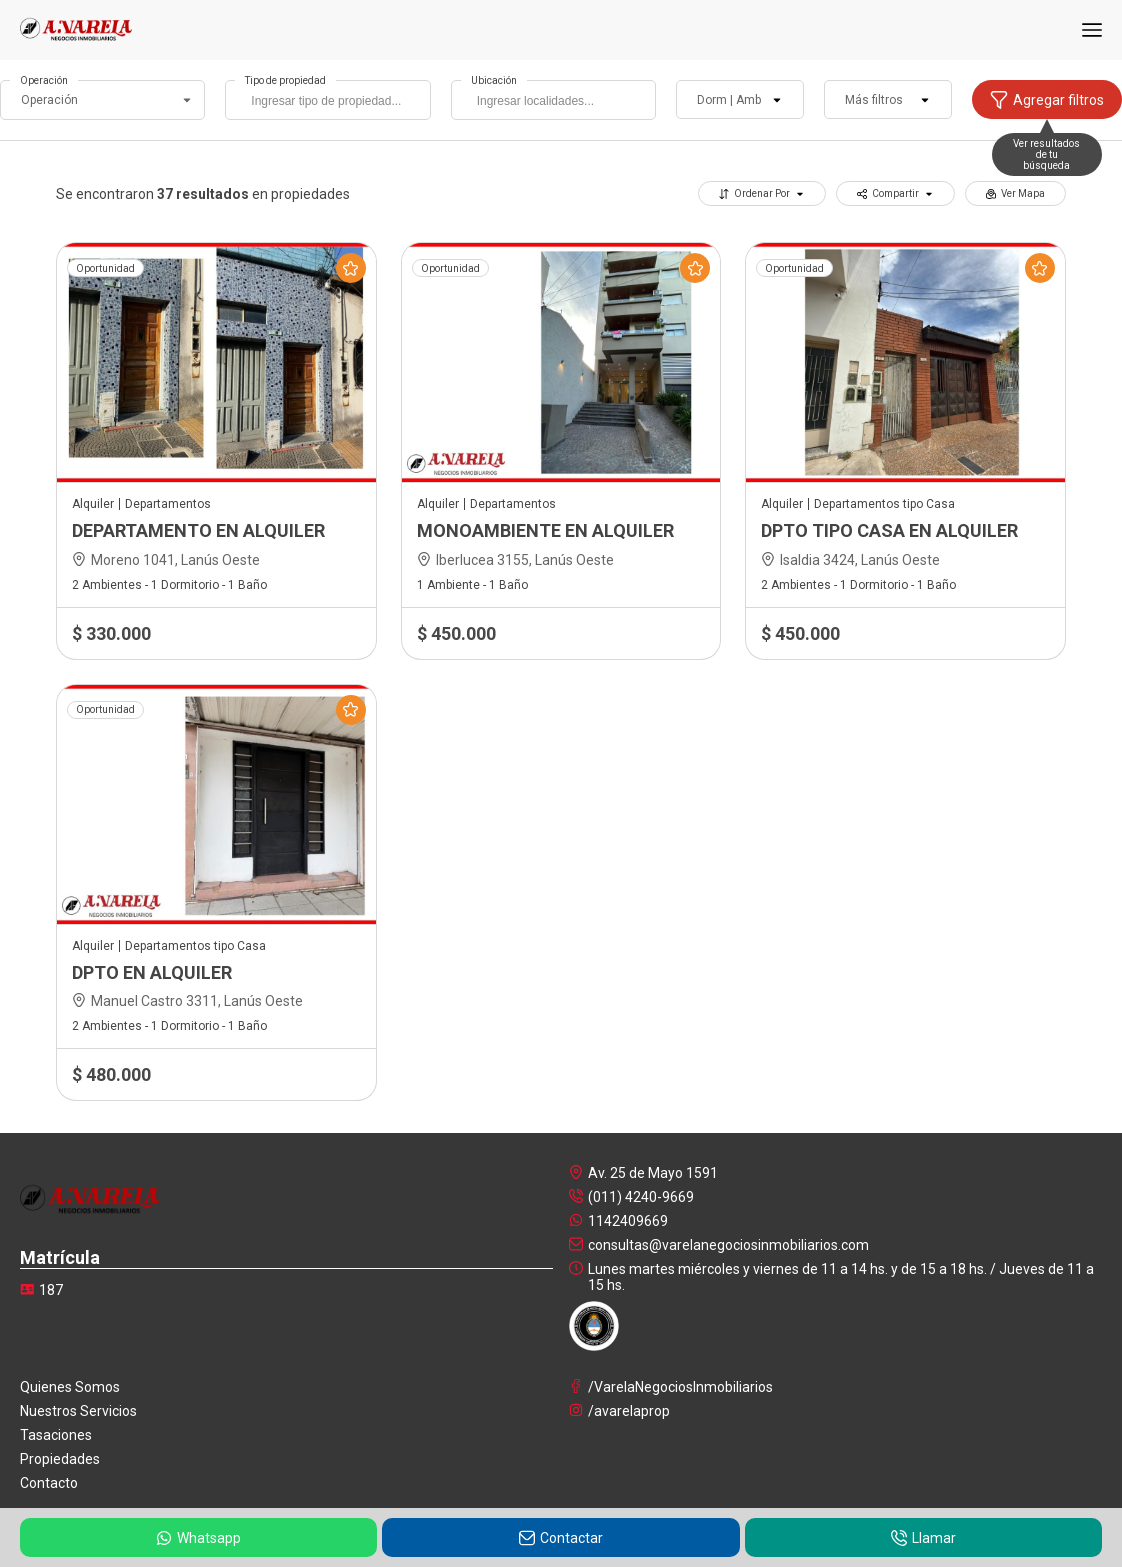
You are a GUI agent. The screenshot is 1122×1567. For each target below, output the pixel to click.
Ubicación (494, 80)
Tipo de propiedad (285, 80)
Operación (44, 80)
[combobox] (327, 100)
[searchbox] (332, 103)
